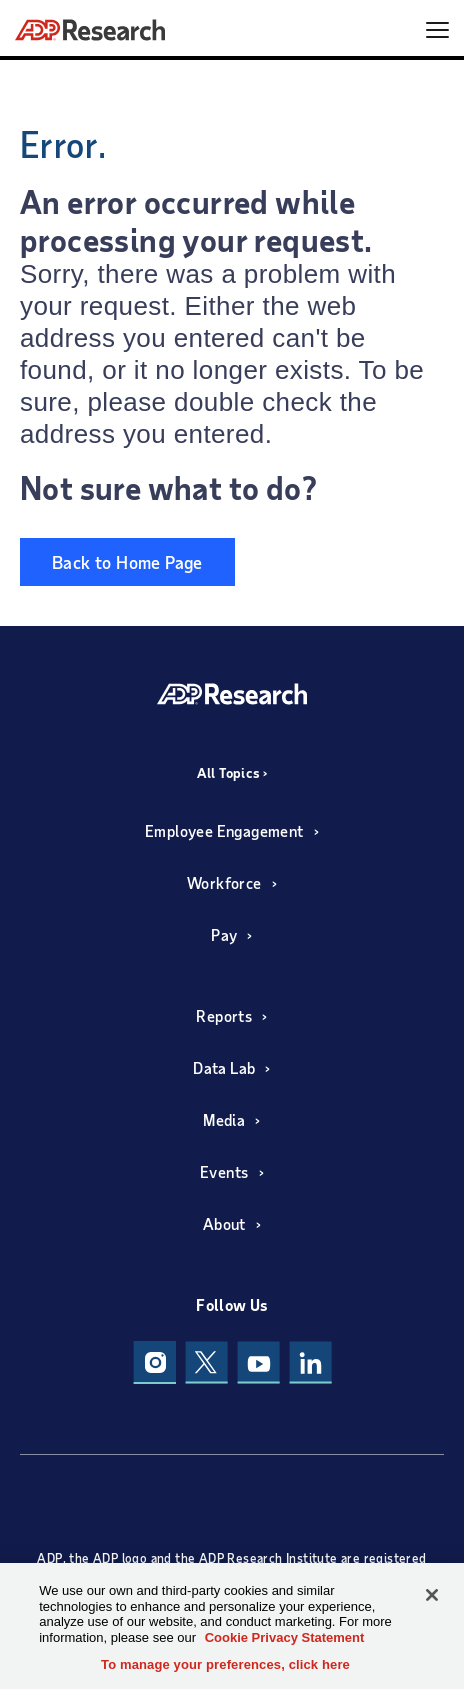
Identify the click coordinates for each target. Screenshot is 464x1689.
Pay (224, 934)
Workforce (224, 882)
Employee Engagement (224, 830)
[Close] (432, 1595)
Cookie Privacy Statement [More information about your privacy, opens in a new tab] (285, 1637)
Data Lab (224, 1067)
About (224, 1223)
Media (224, 1119)
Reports (224, 1015)
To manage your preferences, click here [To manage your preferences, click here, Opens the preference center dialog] (225, 1664)
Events (224, 1171)
